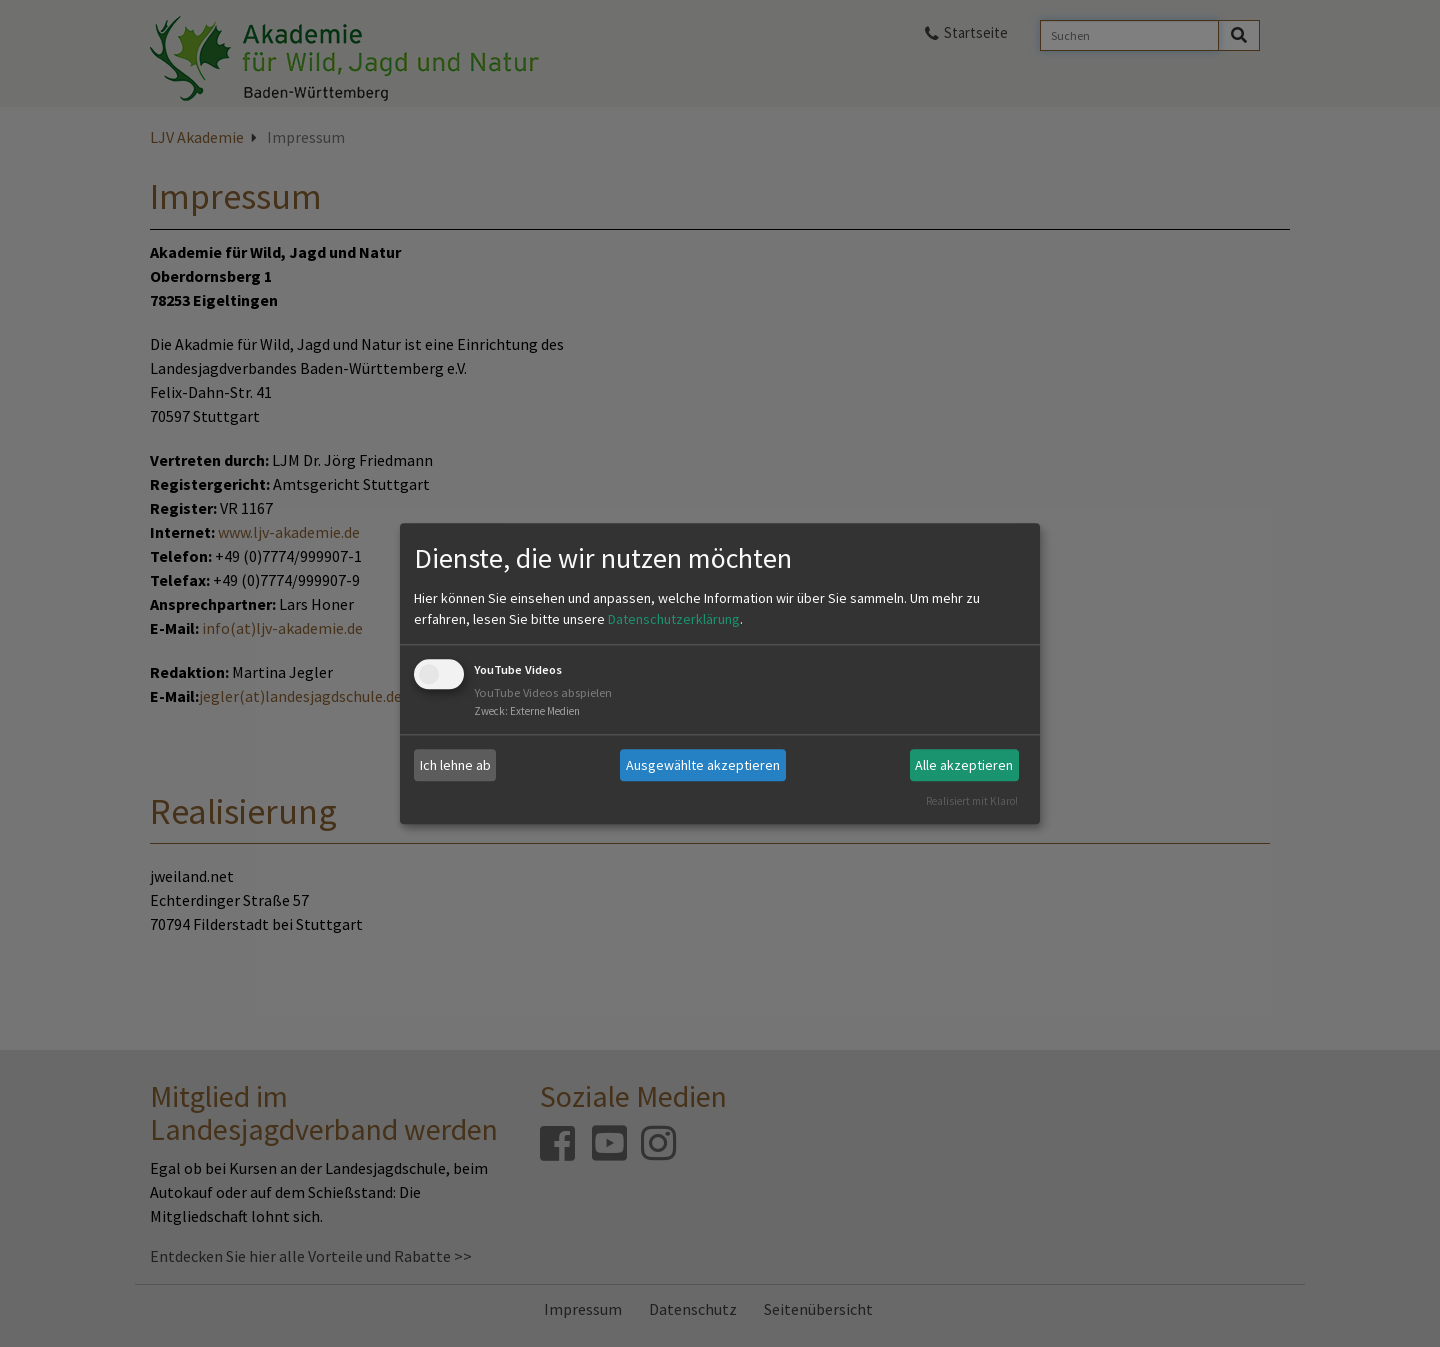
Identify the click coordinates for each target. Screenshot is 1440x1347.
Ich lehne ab (455, 765)
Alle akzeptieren (964, 765)
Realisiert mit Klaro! (972, 801)
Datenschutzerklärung (674, 620)
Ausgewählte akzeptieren (703, 765)
